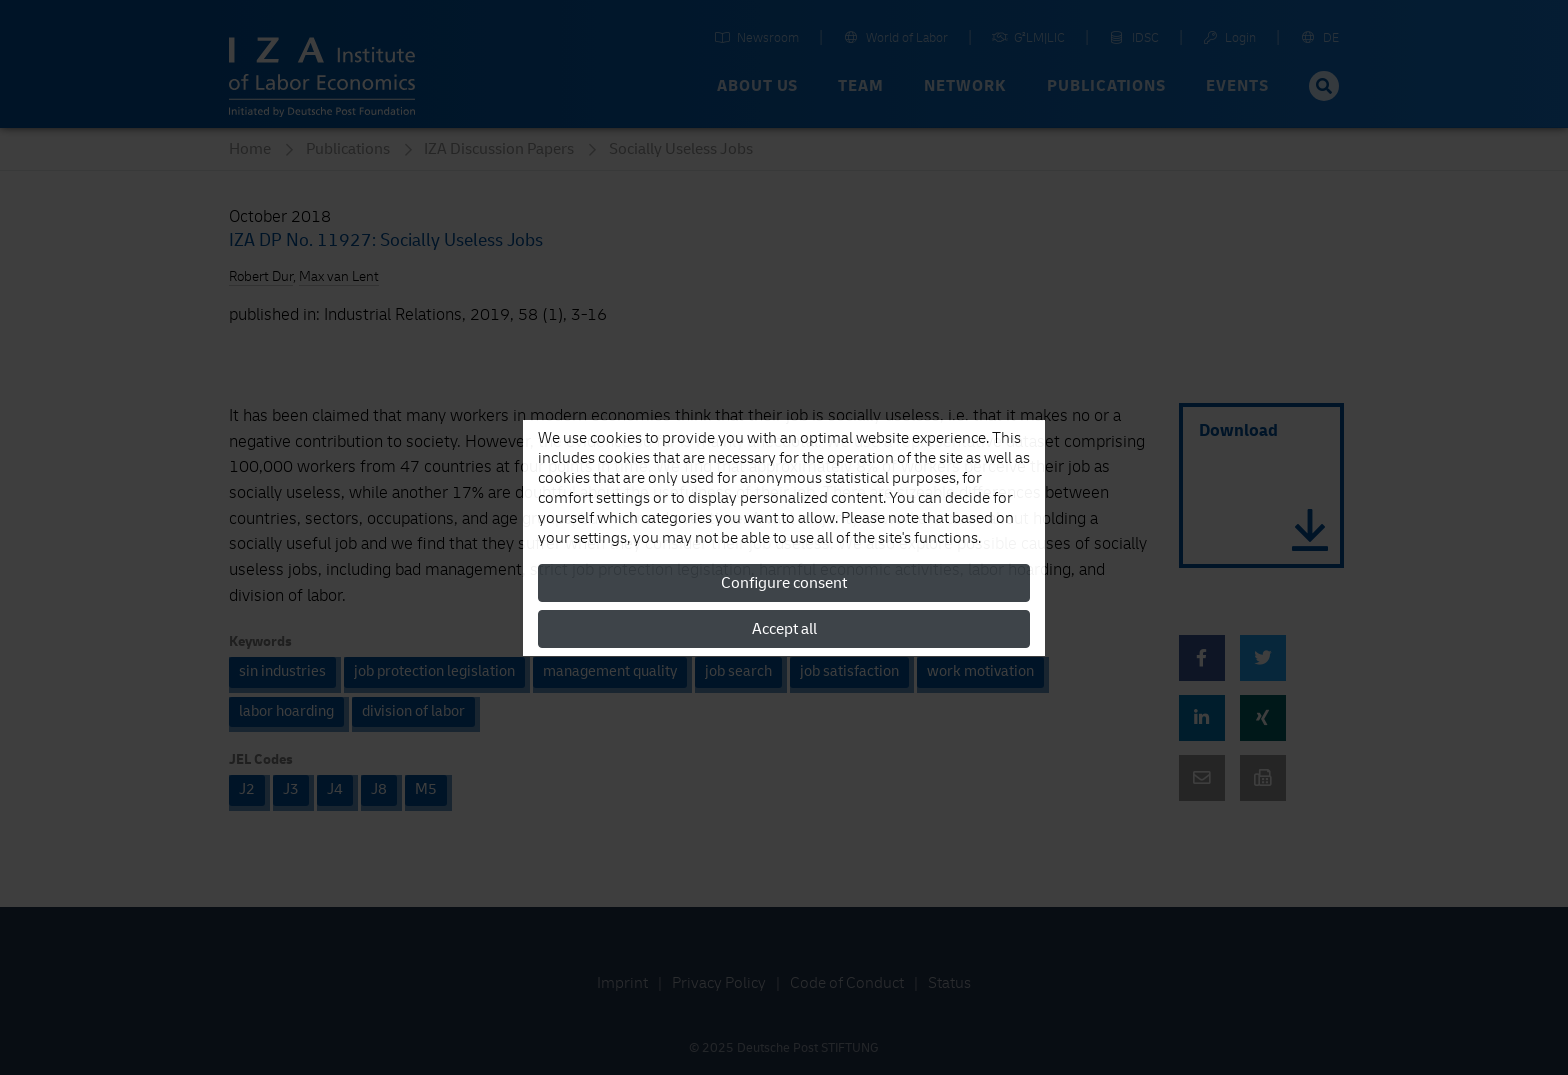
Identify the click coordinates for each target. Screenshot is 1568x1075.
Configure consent (784, 583)
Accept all (784, 629)
